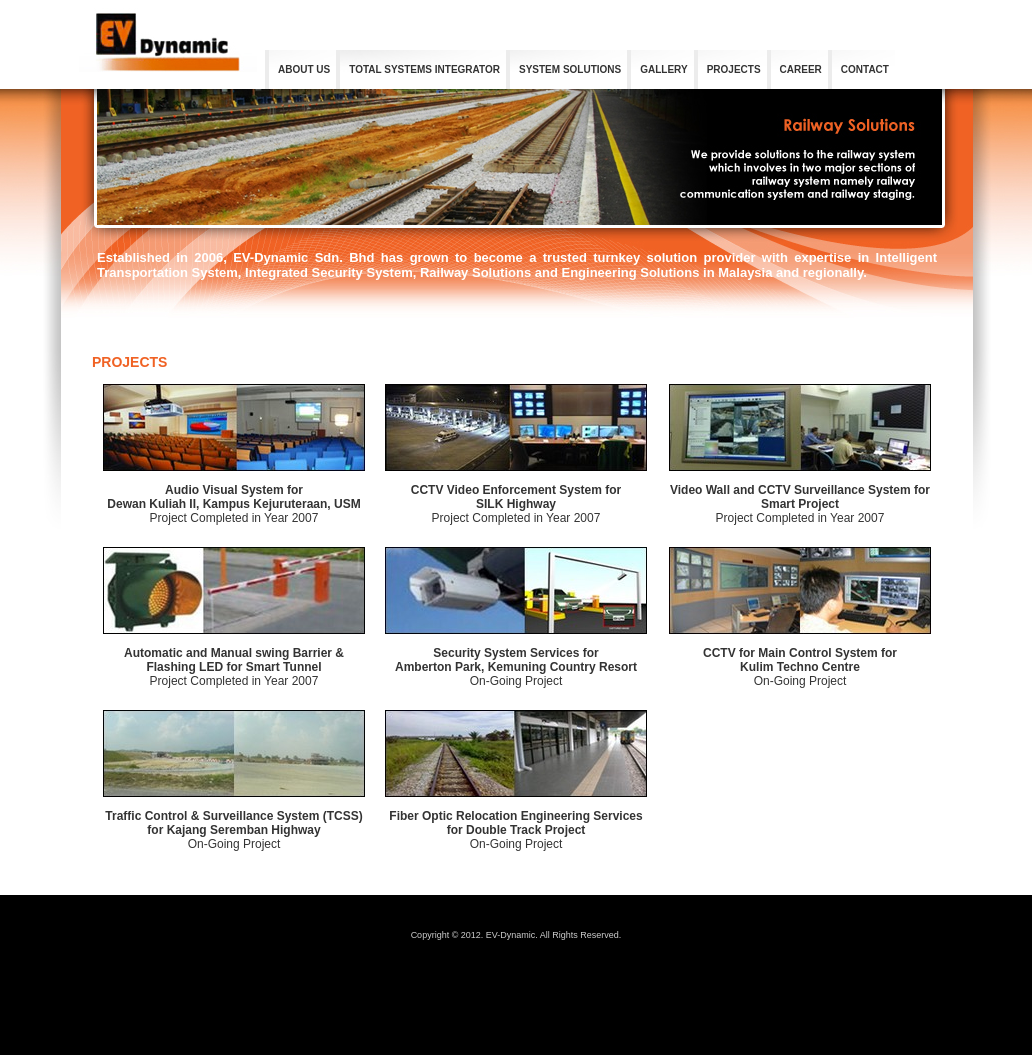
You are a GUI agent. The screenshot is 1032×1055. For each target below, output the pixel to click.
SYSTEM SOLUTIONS (570, 69)
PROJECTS (734, 69)
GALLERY (663, 69)
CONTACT (865, 69)
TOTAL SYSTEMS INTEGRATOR (424, 69)
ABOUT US (304, 69)
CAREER (801, 69)
